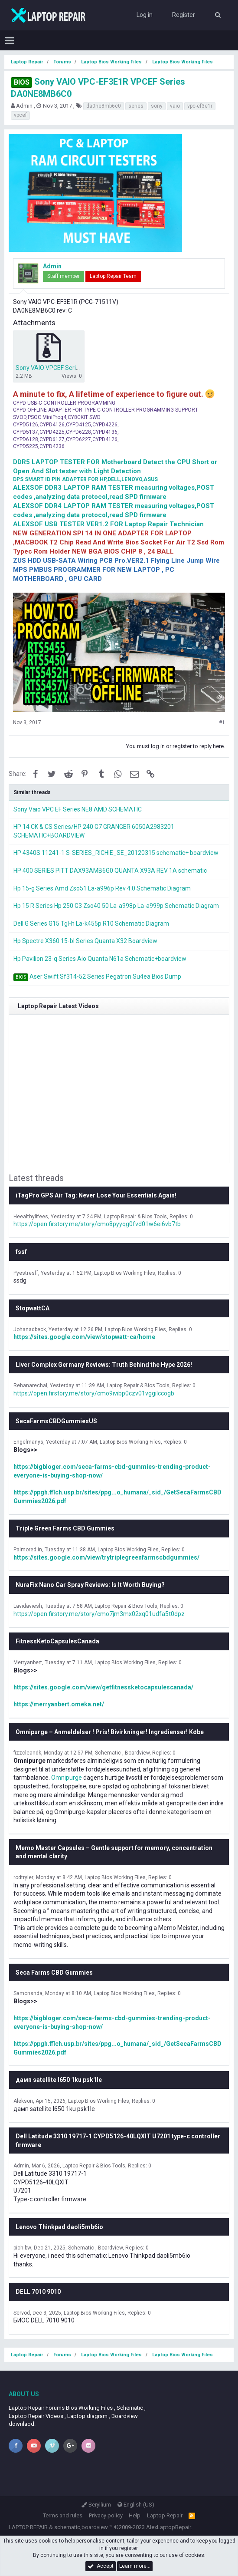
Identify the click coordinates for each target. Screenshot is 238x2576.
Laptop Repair (165, 2515)
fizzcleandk (27, 1753)
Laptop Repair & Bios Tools (135, 1217)
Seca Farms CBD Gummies (54, 1972)
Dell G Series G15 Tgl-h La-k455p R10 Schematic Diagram (91, 923)
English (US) (135, 2504)
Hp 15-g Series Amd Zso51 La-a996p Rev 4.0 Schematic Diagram (102, 888)
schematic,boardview (81, 2527)
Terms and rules (62, 2515)
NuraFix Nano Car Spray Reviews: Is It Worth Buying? (90, 1584)
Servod (21, 2313)
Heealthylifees (30, 1217)
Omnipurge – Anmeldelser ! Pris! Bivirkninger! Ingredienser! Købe (110, 1731)
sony (157, 106)
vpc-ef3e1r (199, 106)
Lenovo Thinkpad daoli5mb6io (59, 2226)
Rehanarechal (30, 1385)
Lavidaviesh (27, 1606)
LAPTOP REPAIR (28, 2527)
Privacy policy (106, 2515)
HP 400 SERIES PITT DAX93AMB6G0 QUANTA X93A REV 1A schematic (110, 870)
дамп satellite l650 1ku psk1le (59, 2079)
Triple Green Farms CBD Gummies (65, 1528)
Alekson (23, 2101)
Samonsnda (27, 1993)
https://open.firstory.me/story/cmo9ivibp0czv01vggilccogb (93, 1393)
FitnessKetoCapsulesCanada (57, 1641)
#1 (222, 722)
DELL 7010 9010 (38, 2291)
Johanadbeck (29, 1329)
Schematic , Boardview (122, 1753)
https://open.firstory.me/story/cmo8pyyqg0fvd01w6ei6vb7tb (97, 1223)
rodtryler (23, 1877)
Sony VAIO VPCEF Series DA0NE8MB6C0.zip (76, 367)
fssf (21, 1251)
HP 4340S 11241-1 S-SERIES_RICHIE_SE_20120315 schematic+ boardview (115, 852)
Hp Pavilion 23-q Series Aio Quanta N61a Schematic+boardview (99, 958)
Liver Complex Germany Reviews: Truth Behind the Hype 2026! (104, 1364)
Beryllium (96, 2504)
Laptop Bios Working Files (124, 1273)
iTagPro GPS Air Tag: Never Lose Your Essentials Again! (96, 1195)
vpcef (20, 115)
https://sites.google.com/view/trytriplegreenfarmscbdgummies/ (106, 1557)
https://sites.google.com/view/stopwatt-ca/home (84, 1336)
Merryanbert (27, 1662)
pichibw (22, 2248)
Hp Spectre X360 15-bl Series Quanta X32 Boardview (85, 940)
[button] (10, 40)
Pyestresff (25, 1273)
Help (134, 2515)
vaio (175, 106)
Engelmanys (28, 1442)
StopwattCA (32, 1308)
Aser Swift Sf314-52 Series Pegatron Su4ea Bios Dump (105, 976)
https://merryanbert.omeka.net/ (58, 1704)
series (135, 106)
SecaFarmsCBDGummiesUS (56, 1421)
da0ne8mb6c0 (103, 106)
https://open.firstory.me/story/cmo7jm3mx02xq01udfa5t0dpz (99, 1613)
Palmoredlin (27, 1550)
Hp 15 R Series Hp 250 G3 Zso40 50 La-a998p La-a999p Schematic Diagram (116, 905)
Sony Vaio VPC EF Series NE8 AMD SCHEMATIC (77, 809)
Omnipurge (66, 1777)
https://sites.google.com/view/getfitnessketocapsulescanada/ (103, 1687)
